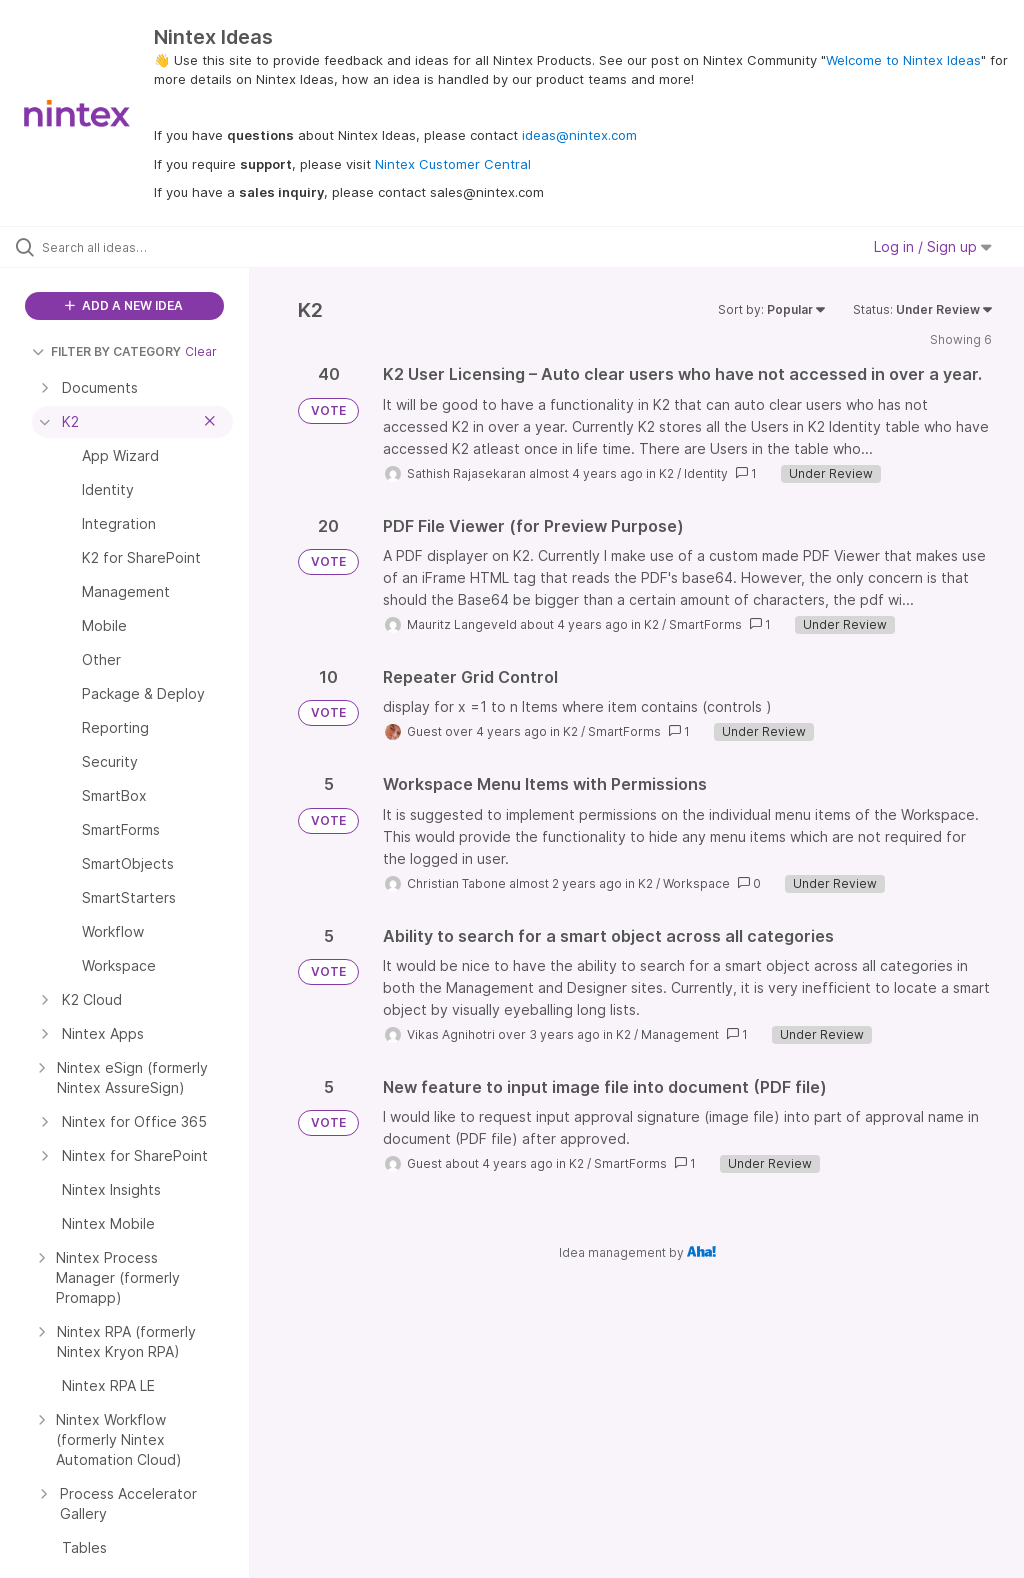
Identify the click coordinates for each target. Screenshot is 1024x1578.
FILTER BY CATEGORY (106, 351)
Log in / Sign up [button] (933, 246)
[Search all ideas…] (135, 247)
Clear (201, 351)
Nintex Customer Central (453, 164)
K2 (666, 473)
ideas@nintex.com (579, 135)
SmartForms (705, 624)
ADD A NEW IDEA (124, 305)
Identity (706, 473)
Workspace (696, 883)
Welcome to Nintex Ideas (903, 60)
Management (680, 1034)
